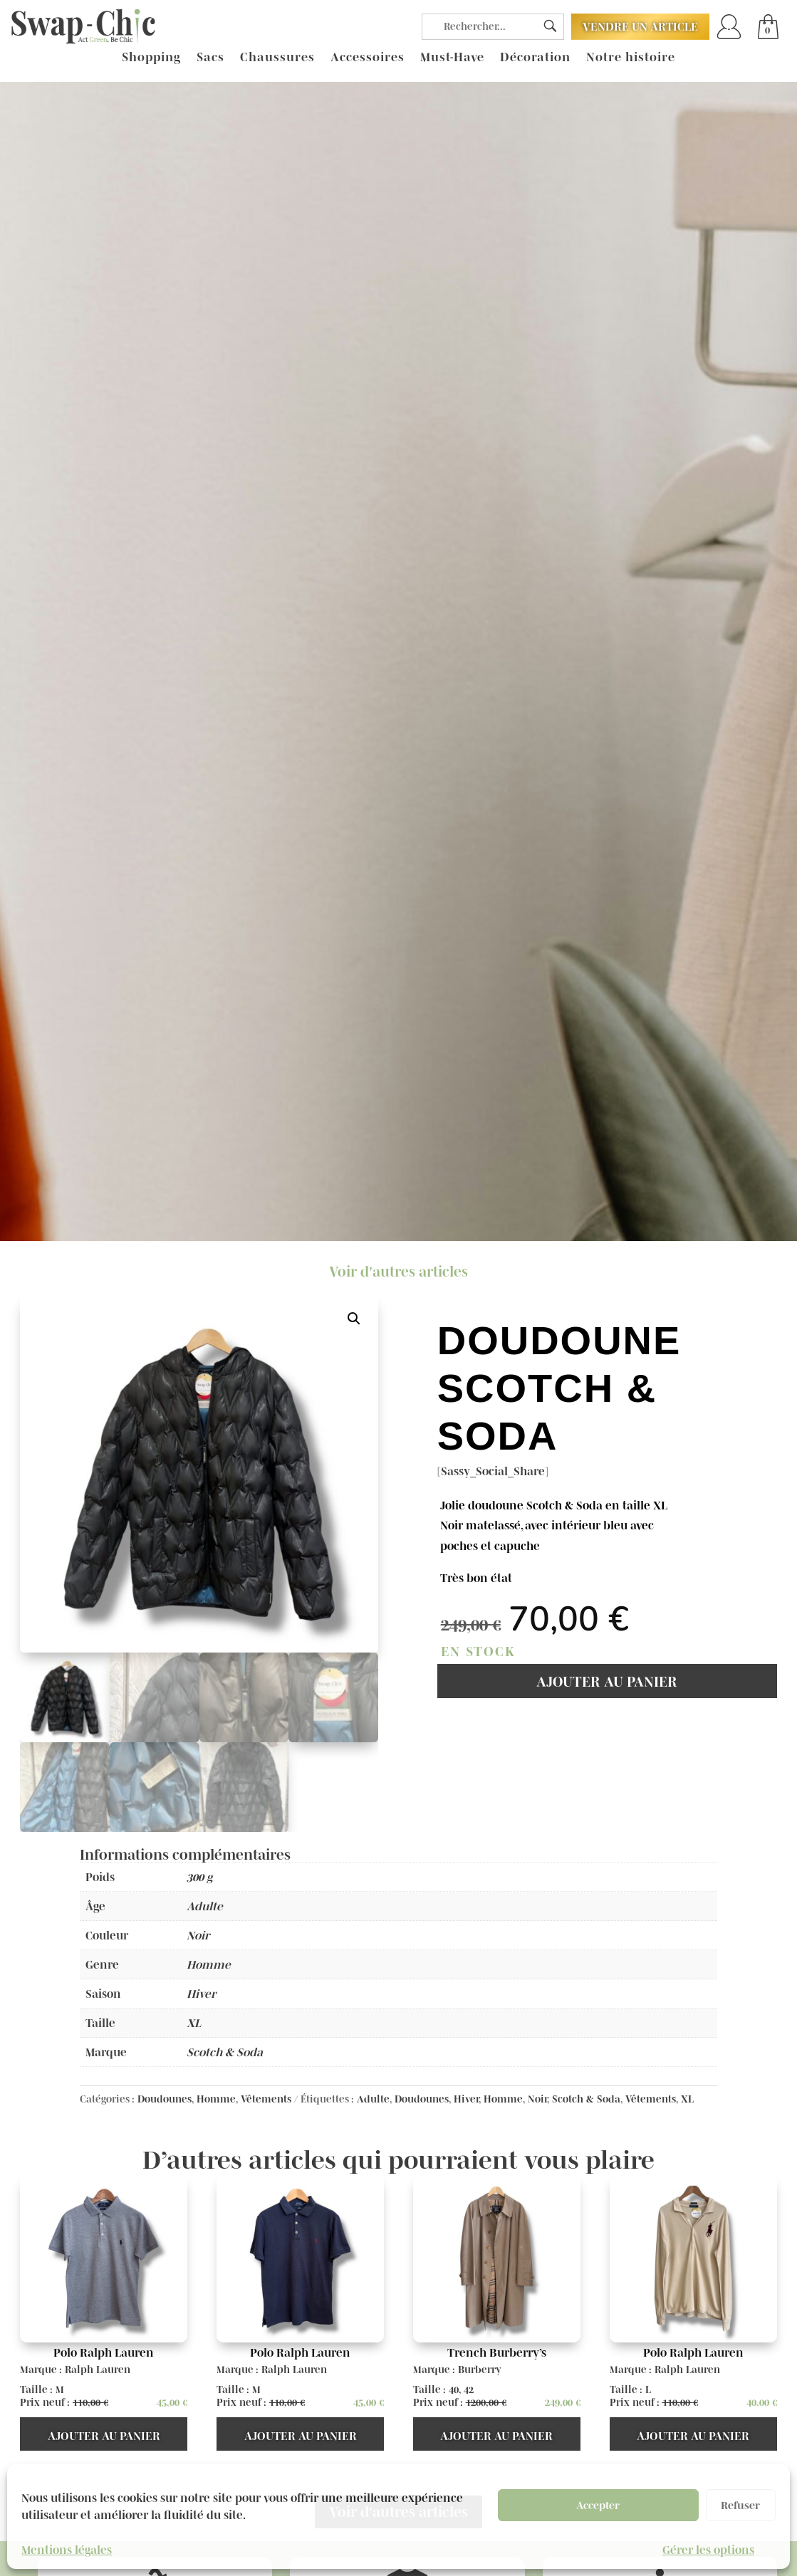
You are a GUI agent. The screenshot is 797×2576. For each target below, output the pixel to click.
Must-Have (452, 57)
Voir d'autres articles (398, 1271)
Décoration (535, 57)
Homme (216, 2099)
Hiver (466, 2099)
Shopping (151, 57)
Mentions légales (66, 2549)
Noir (537, 2099)
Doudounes (164, 2099)
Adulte (373, 2099)
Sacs (210, 57)
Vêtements (266, 2099)
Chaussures (277, 57)
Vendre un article (640, 26)
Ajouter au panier (606, 1682)
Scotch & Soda (586, 2099)
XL (687, 2099)
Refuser (740, 2505)
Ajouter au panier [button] (104, 2435)
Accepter (598, 2505)
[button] (354, 1318)
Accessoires (367, 57)
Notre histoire (630, 57)
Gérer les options (708, 2549)
